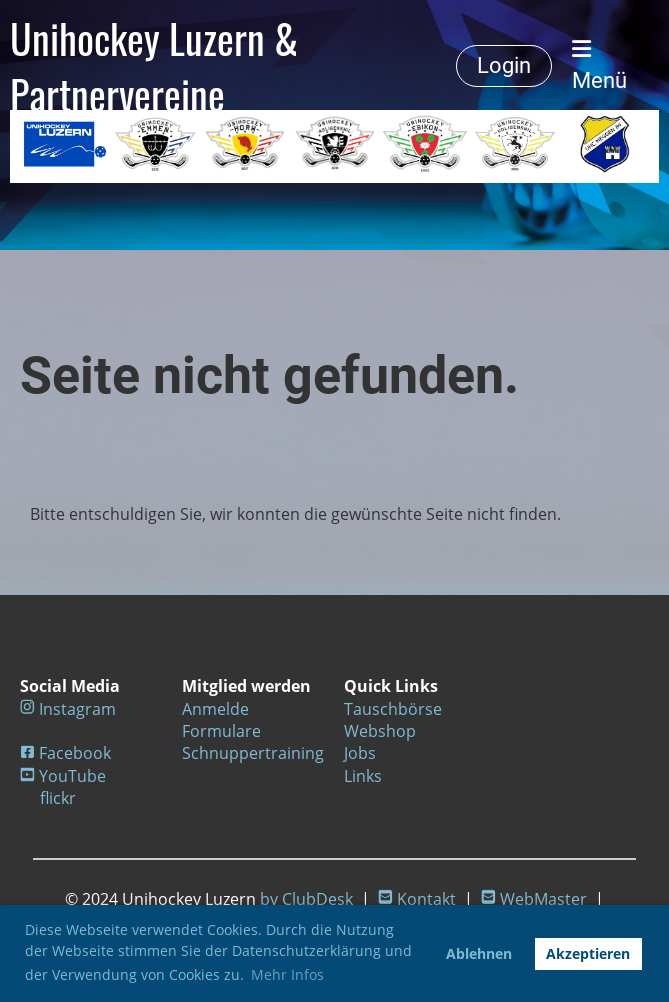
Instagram (77, 709)
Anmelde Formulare (221, 720)
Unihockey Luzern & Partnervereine (154, 66)
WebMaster (543, 899)
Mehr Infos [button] (287, 974)
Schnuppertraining (253, 753)
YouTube (72, 776)
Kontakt (426, 899)
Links (363, 776)
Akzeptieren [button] (588, 953)
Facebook (75, 753)
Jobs (360, 753)
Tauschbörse (393, 709)
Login (504, 65)
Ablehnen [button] (479, 953)
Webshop (380, 731)
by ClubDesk (306, 899)
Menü (599, 65)
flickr (58, 798)
